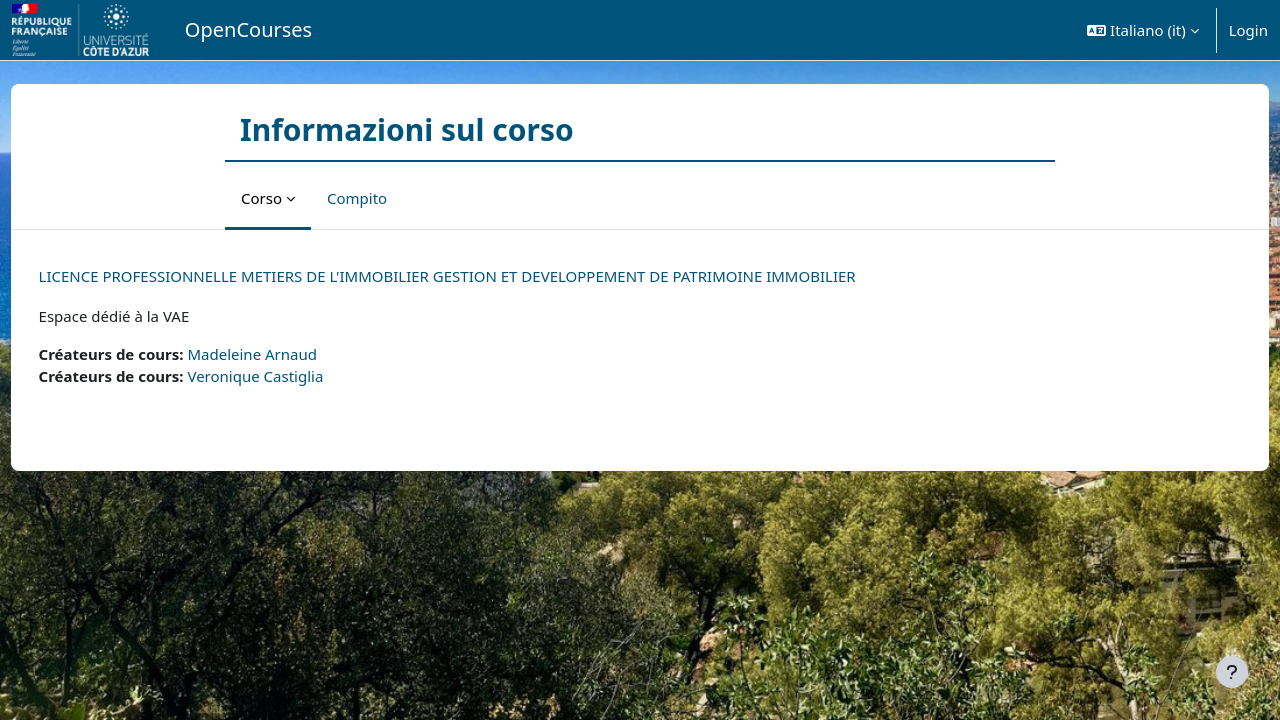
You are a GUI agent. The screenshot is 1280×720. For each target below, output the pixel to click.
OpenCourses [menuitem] (248, 29)
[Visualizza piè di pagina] (1232, 672)
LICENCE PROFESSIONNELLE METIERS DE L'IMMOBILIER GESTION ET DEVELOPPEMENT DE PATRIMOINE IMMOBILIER (484, 276)
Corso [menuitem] (261, 198)
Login (1248, 30)
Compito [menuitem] (357, 198)
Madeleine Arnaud (290, 354)
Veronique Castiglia (293, 376)
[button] (1142, 30)
